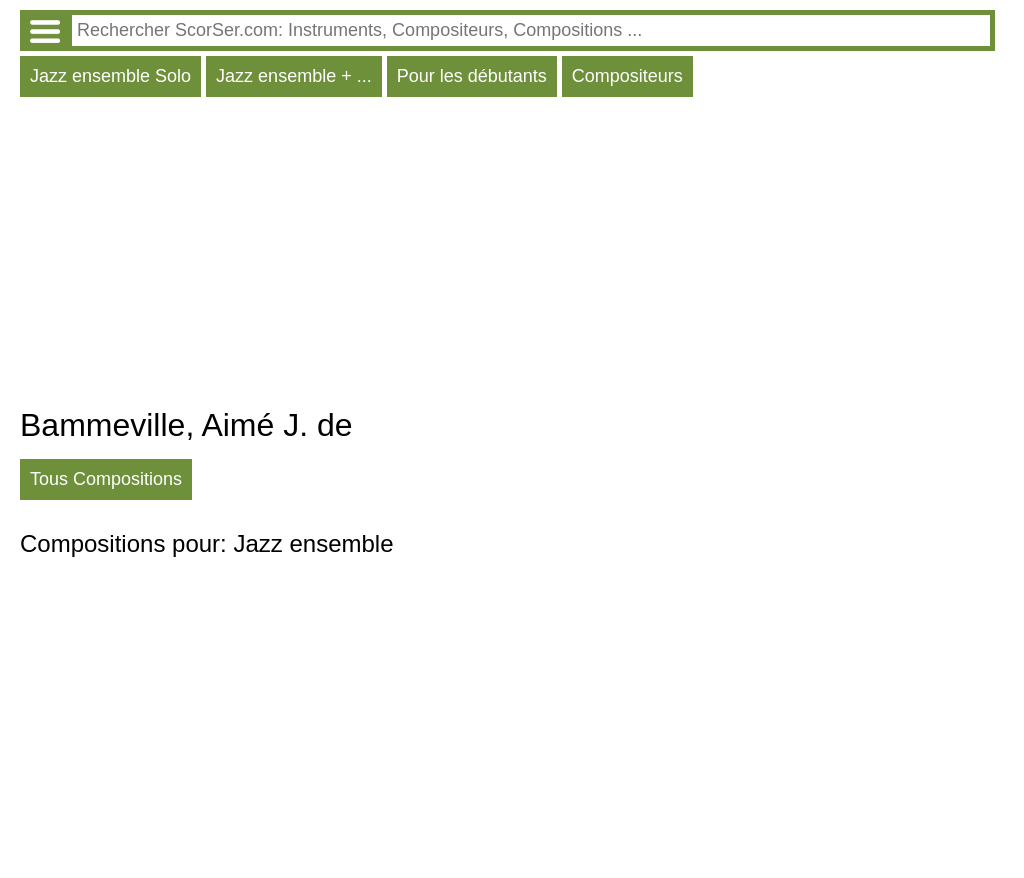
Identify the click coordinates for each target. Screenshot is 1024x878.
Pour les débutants (472, 76)
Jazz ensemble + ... (294, 76)
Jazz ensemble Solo (110, 76)
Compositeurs (627, 76)
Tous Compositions (106, 479)
